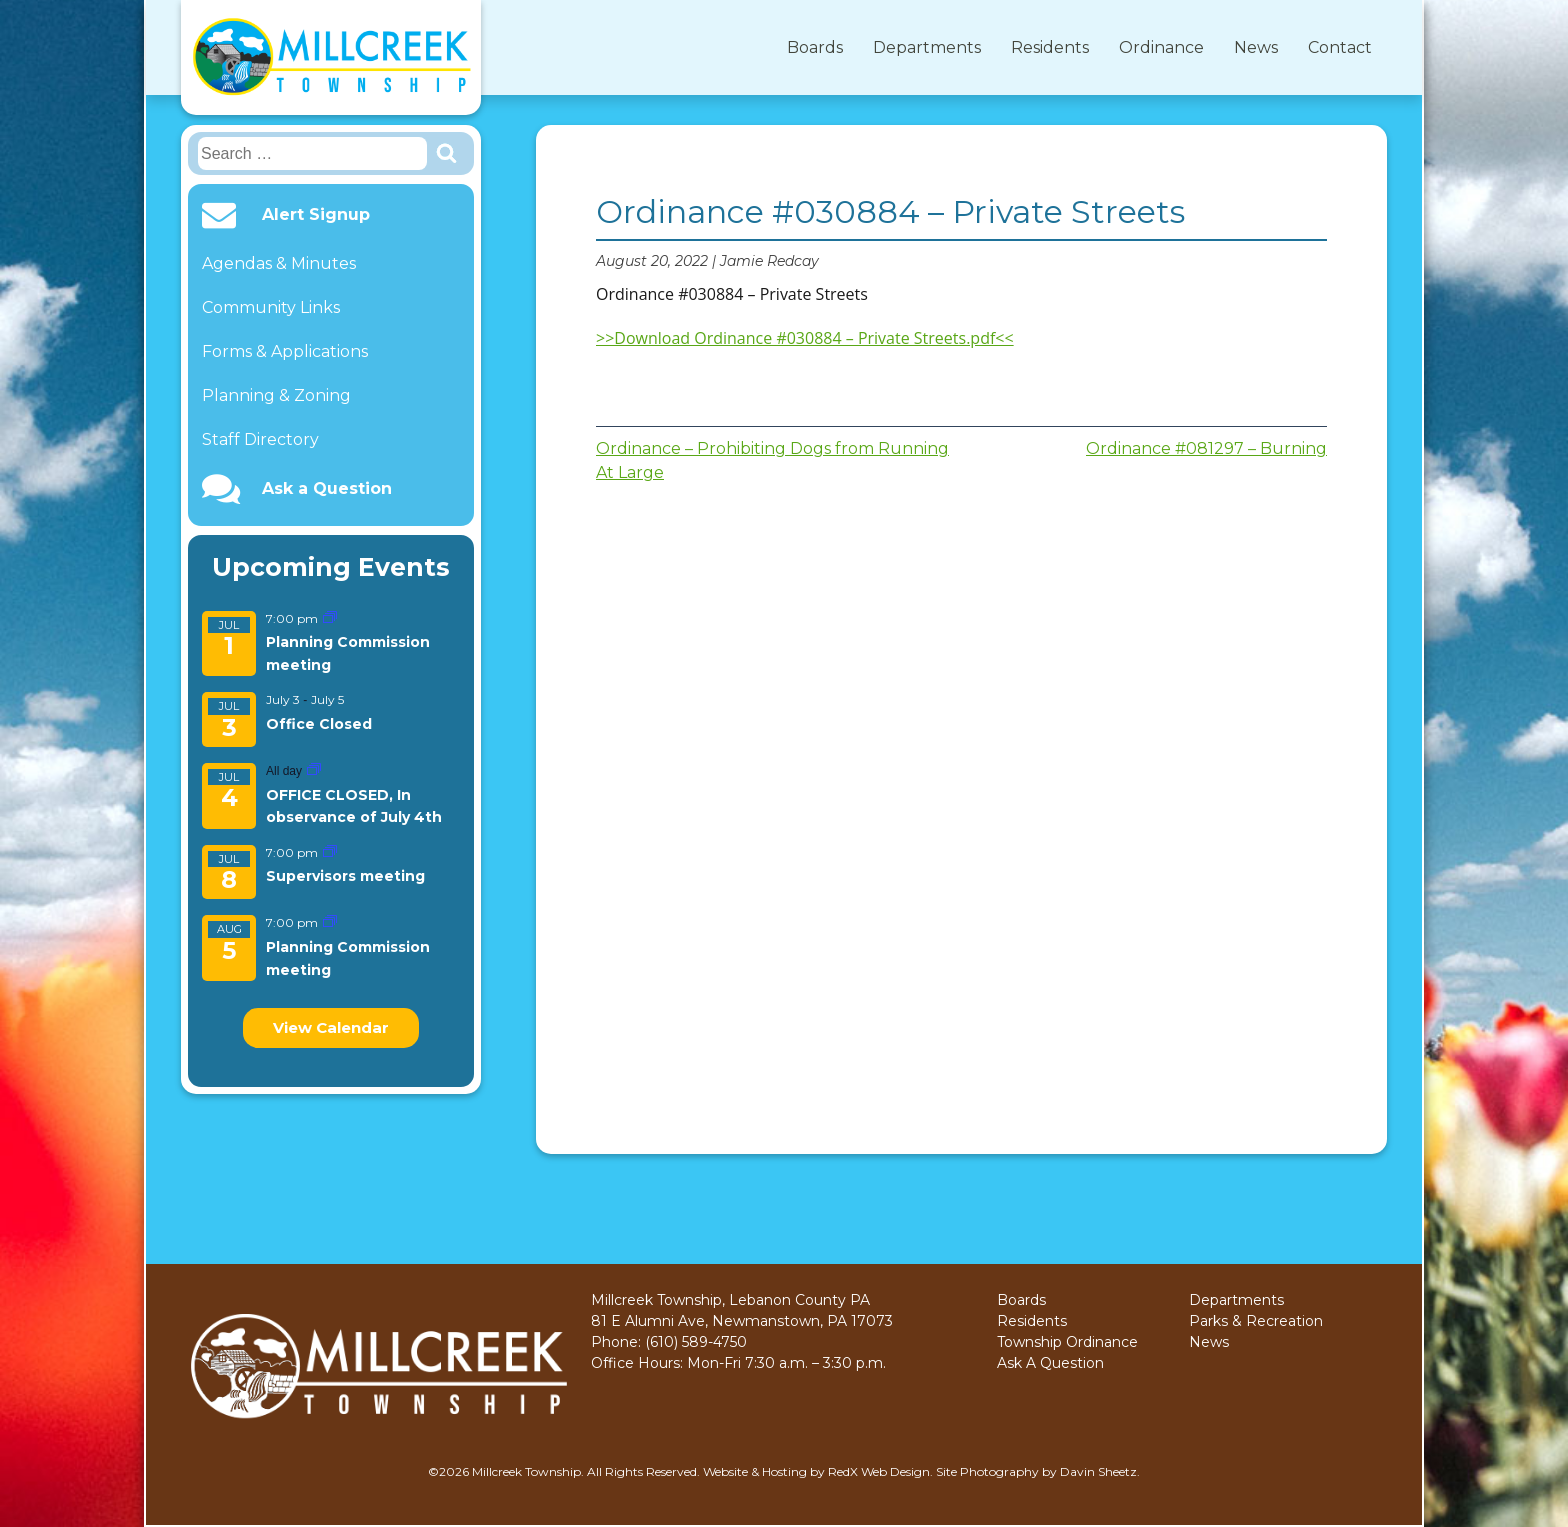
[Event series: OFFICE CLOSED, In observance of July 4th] (314, 770)
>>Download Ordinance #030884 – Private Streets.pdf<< (805, 338)
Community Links (271, 307)
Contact (1340, 47)
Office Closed (319, 724)
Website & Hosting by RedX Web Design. (818, 1471)
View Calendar (331, 1027)
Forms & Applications (285, 351)
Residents (1050, 47)
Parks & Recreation (1256, 1321)
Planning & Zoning (276, 395)
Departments (927, 47)
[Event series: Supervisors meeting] (330, 852)
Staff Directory (260, 439)
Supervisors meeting (345, 876)
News (1256, 47)
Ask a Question (327, 489)
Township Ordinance (1067, 1342)
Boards (815, 47)
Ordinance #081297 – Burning (1206, 448)
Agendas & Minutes (279, 263)
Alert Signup (316, 215)
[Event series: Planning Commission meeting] (330, 618)
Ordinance (1161, 47)
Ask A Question (1050, 1363)
